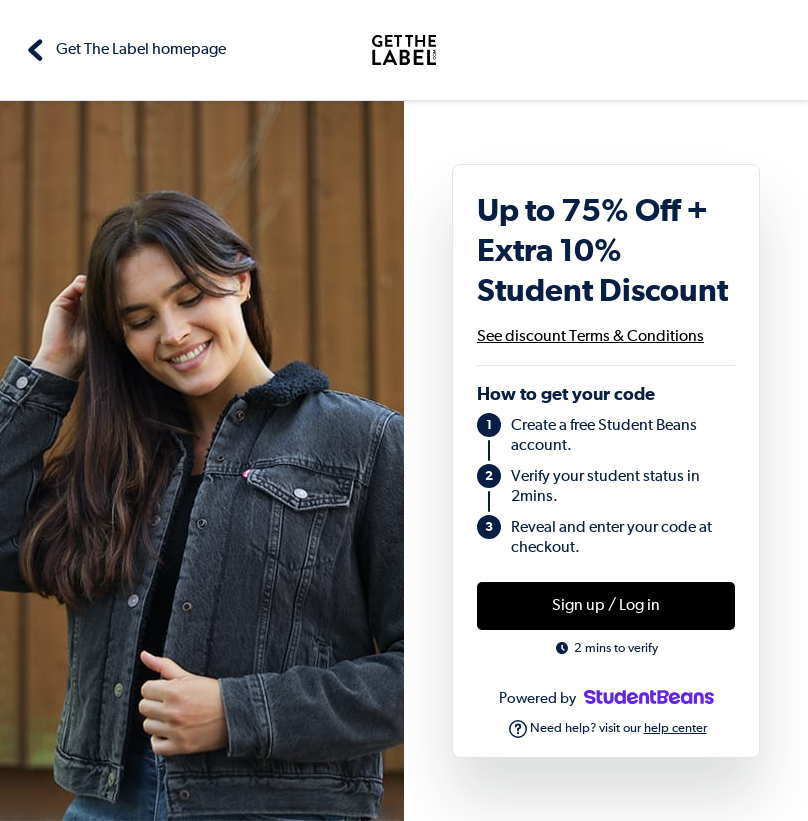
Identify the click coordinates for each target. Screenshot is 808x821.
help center (675, 728)
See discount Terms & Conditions (590, 337)
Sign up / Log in (606, 606)
